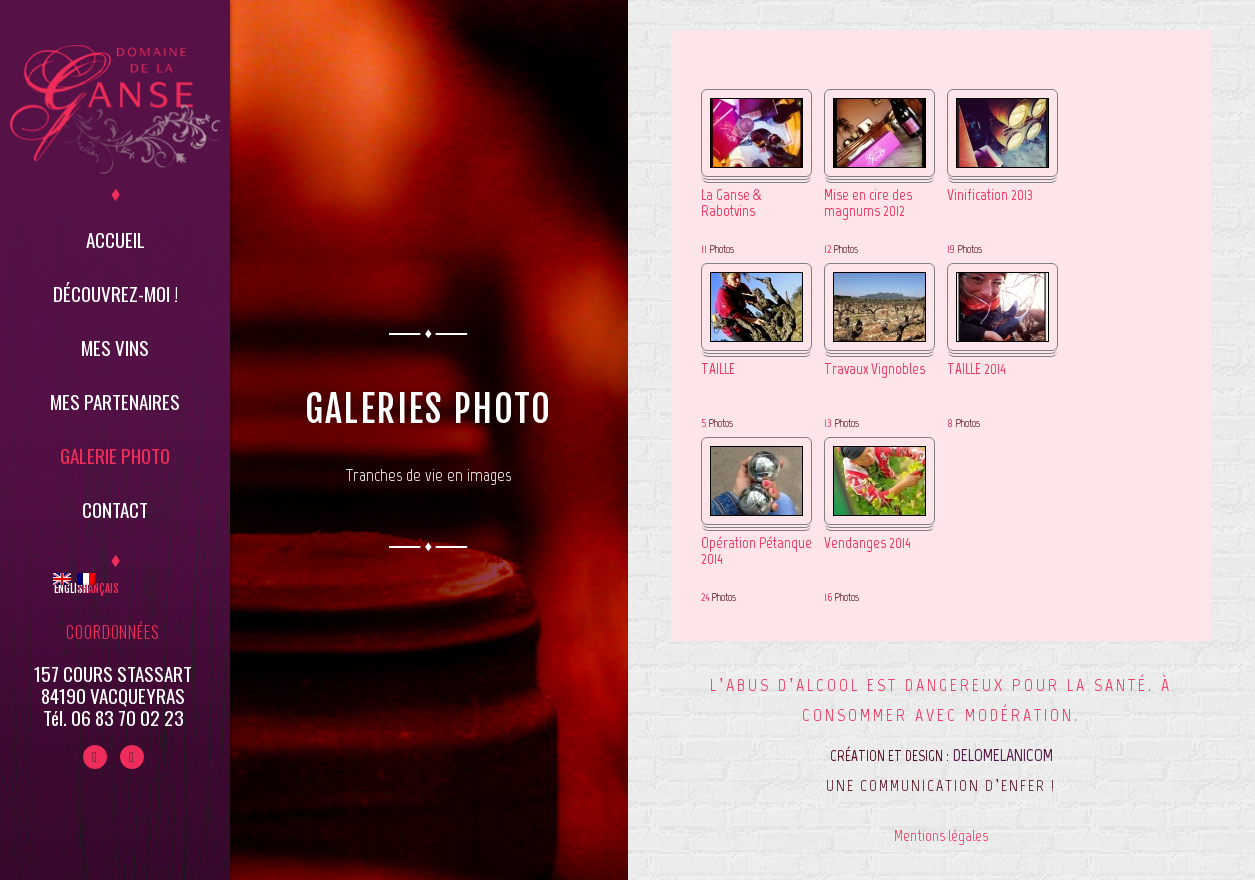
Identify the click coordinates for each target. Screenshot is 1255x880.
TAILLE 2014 (976, 369)
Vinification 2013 (990, 195)
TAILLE (718, 369)
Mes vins (115, 347)
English (61, 584)
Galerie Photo (115, 455)
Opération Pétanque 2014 (756, 552)
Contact (115, 509)
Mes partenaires (115, 401)
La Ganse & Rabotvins (731, 204)
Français (85, 584)
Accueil (115, 239)
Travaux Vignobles (874, 369)
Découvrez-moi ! (115, 293)
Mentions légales (941, 835)
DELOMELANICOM (1003, 755)
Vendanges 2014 (867, 543)
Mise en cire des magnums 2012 (868, 204)
